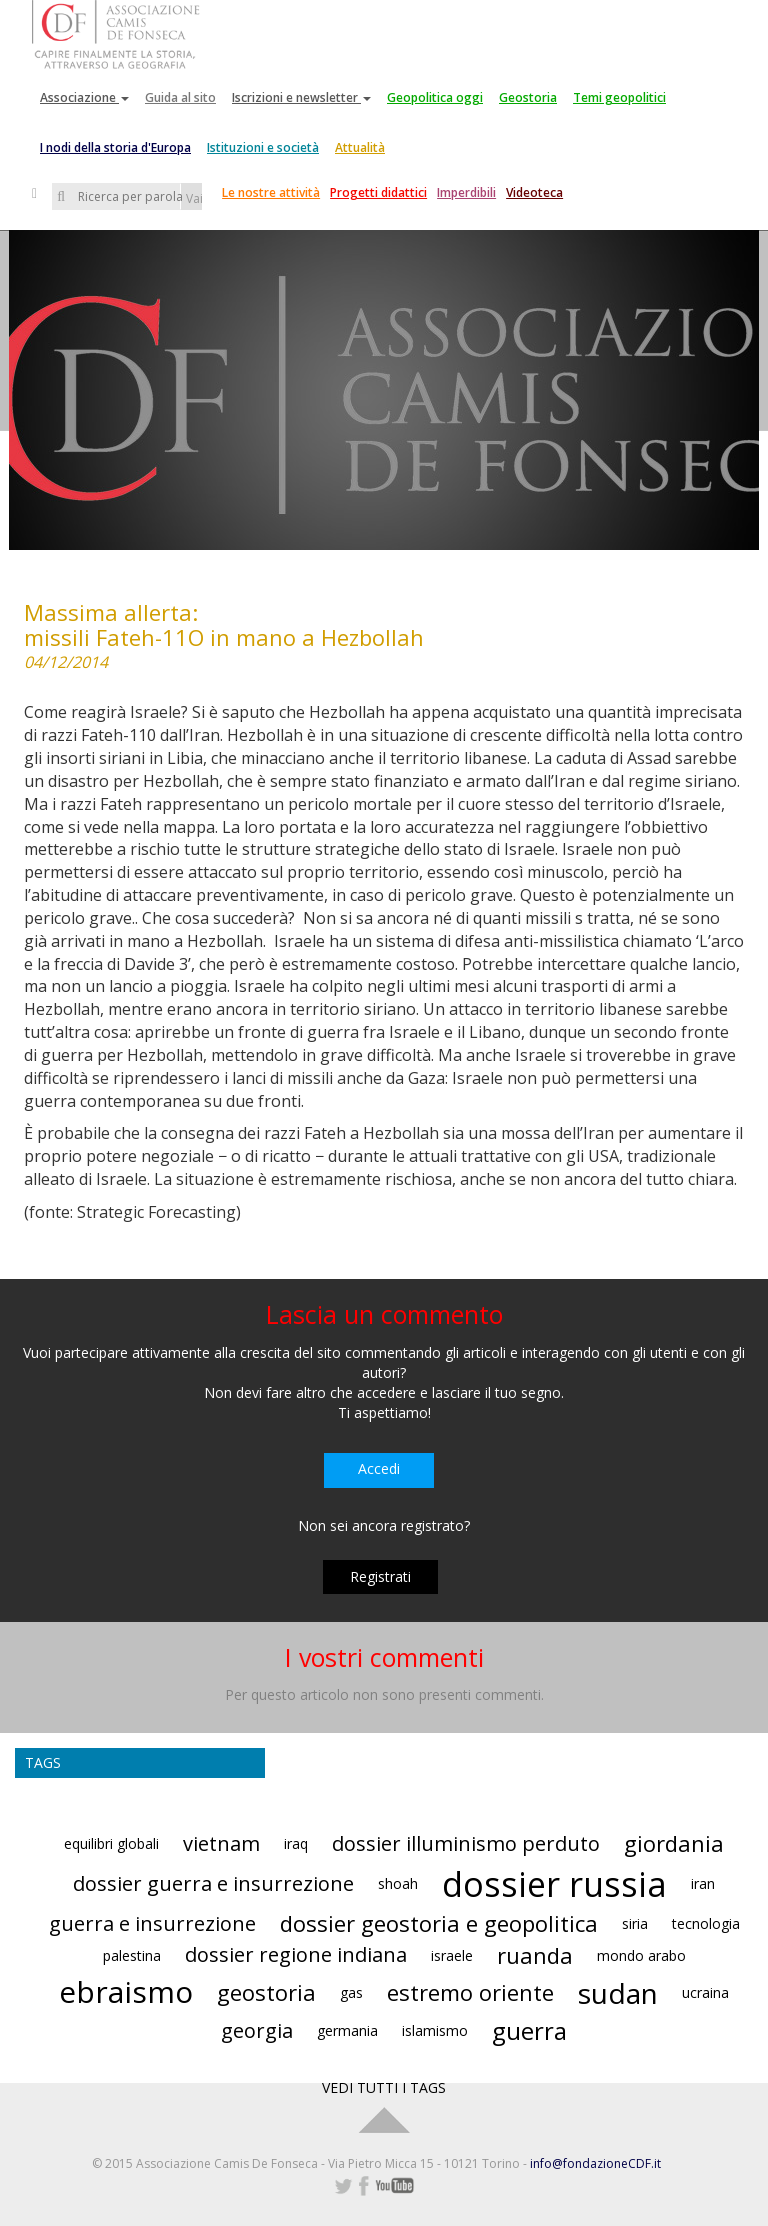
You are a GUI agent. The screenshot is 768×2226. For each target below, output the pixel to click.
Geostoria (528, 97)
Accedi (379, 1468)
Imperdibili (466, 192)
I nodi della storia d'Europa (115, 147)
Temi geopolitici (619, 97)
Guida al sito (180, 97)
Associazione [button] (84, 97)
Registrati (380, 1576)
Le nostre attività (271, 192)
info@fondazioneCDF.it (595, 2163)
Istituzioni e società (263, 147)
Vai (194, 198)
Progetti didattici (378, 192)
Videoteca (534, 192)
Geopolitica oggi (435, 97)
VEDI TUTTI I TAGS (384, 2087)
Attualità (360, 147)
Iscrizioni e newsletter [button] (301, 97)
